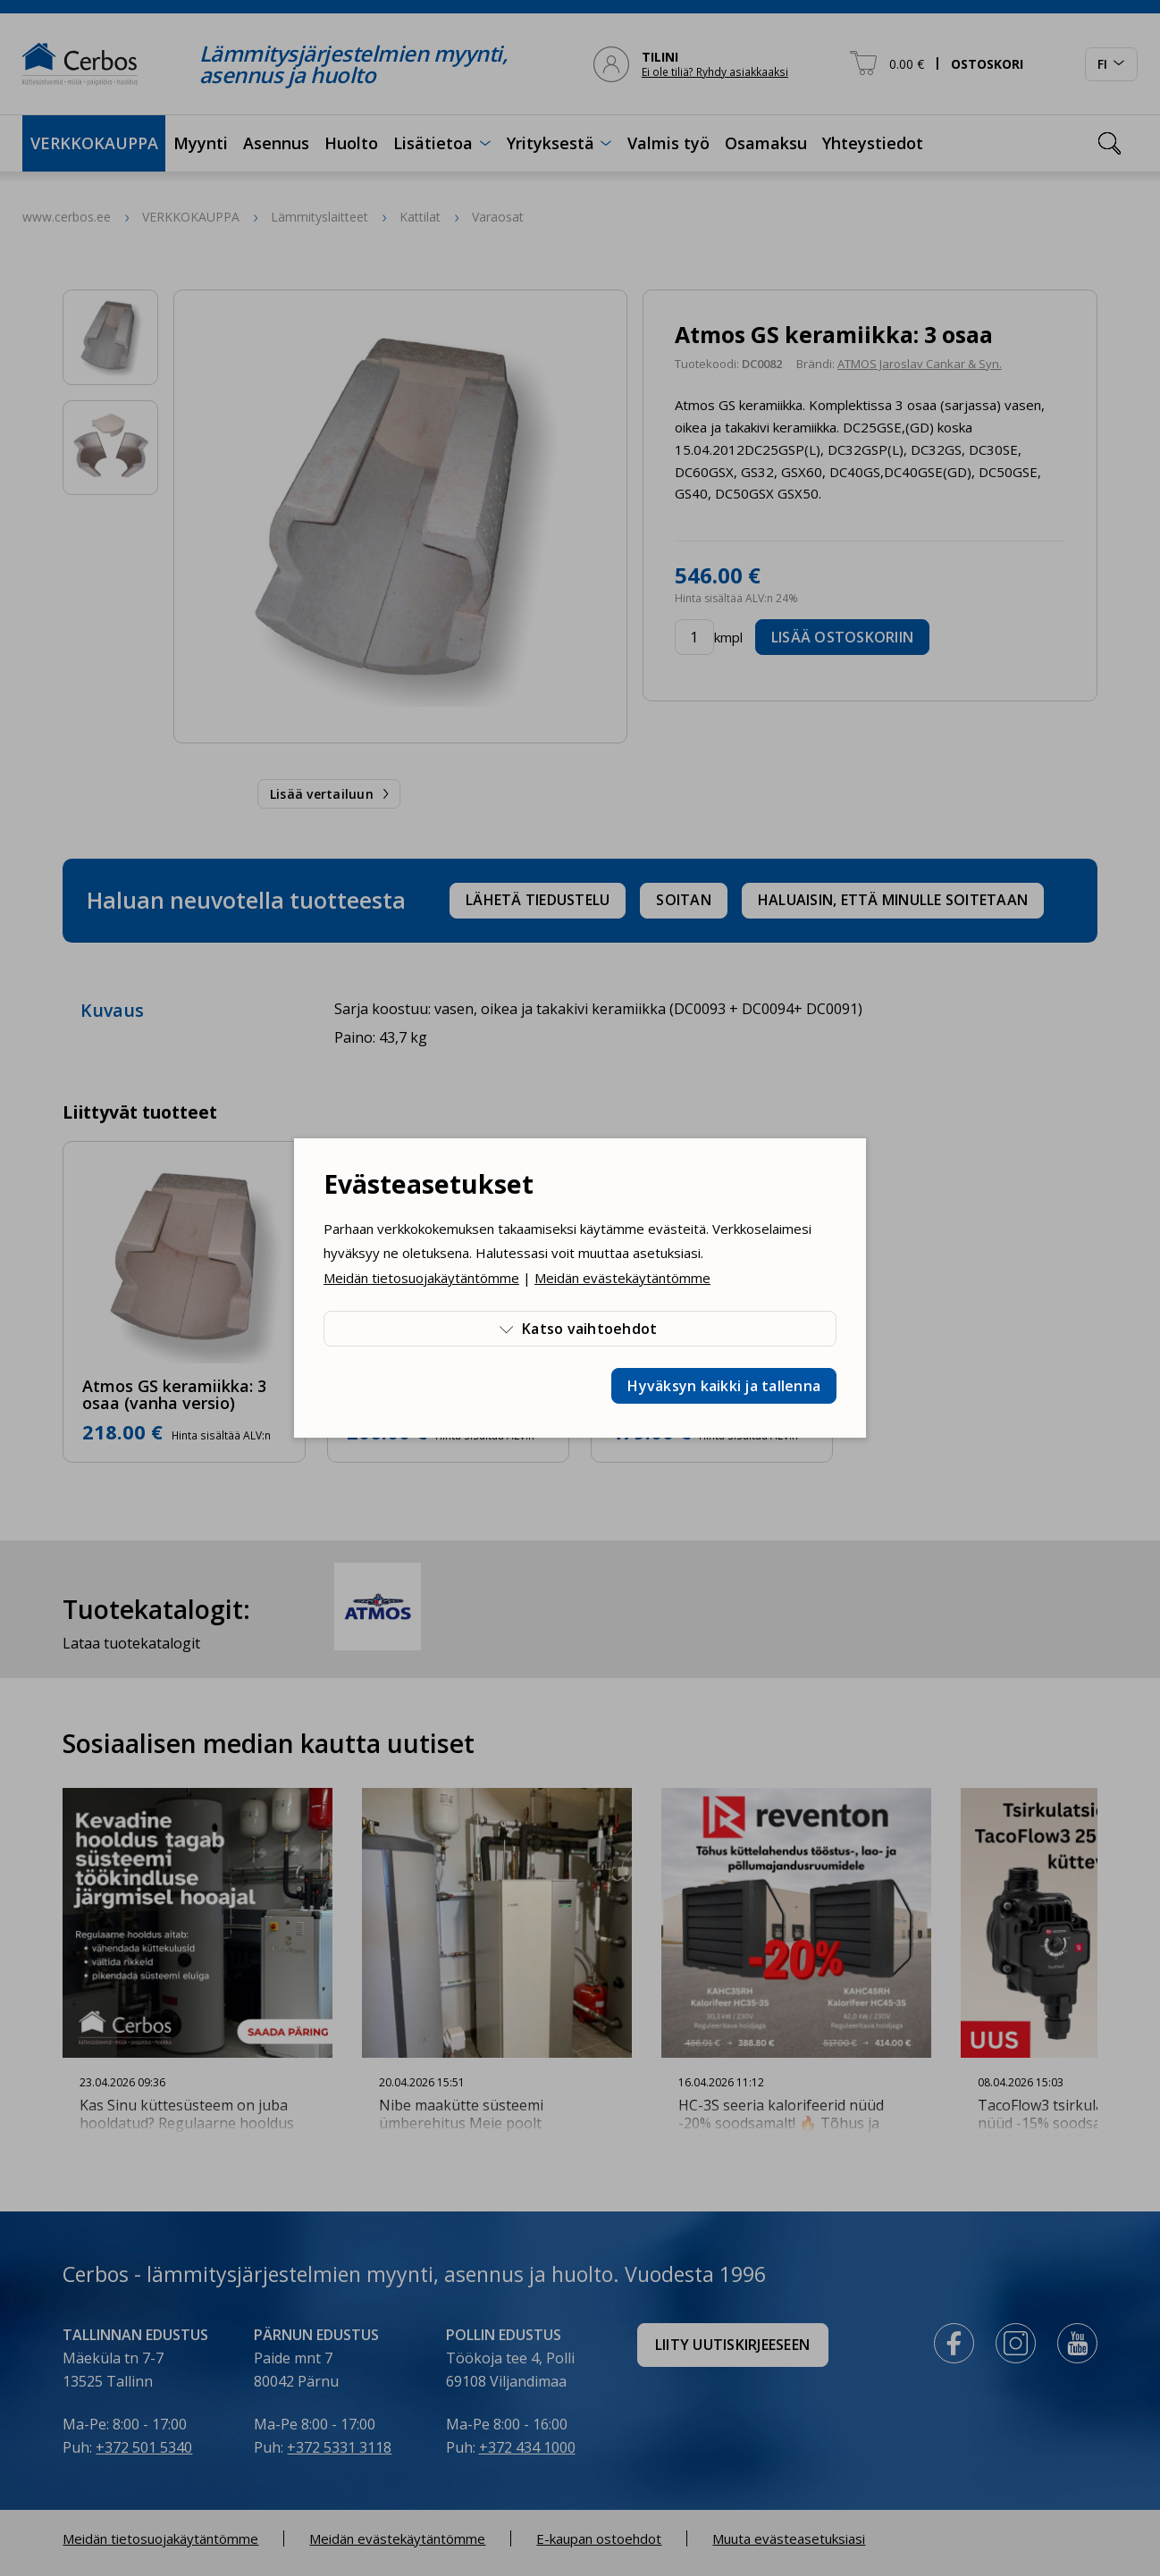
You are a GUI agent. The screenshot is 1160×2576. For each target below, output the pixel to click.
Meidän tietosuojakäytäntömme (421, 1278)
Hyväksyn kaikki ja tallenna (723, 1386)
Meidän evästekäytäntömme (622, 1278)
